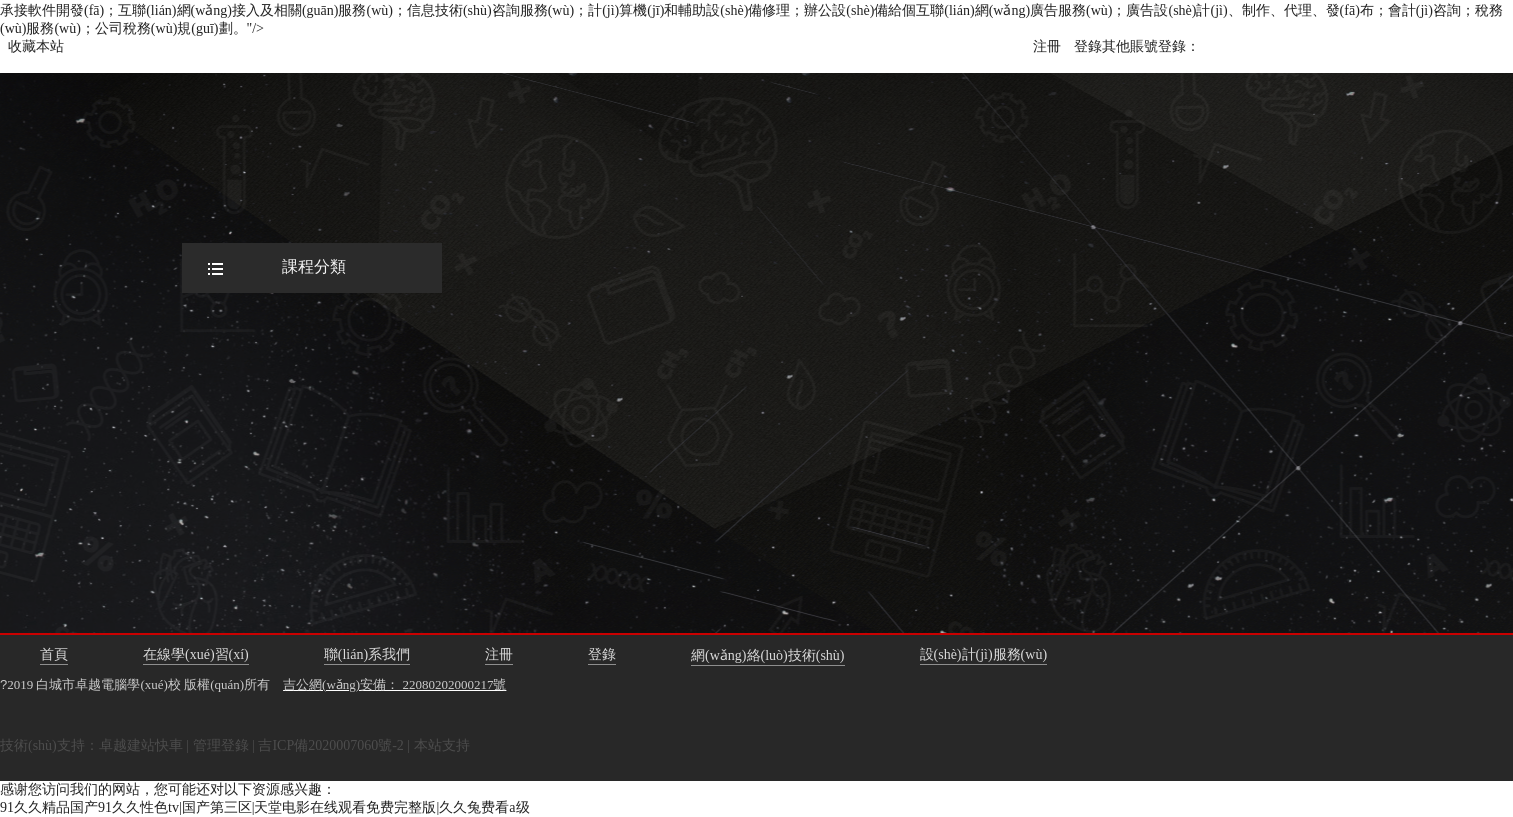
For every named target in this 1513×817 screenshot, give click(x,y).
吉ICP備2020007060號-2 (330, 745)
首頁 (54, 654)
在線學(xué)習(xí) (196, 654)
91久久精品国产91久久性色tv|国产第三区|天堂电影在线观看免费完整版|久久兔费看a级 (265, 807)
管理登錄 (221, 745)
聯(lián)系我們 (367, 654)
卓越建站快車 (141, 745)
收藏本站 (36, 46)
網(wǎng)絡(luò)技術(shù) (767, 655)
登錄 (1088, 46)
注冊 (1047, 46)
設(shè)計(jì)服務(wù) (984, 654)
